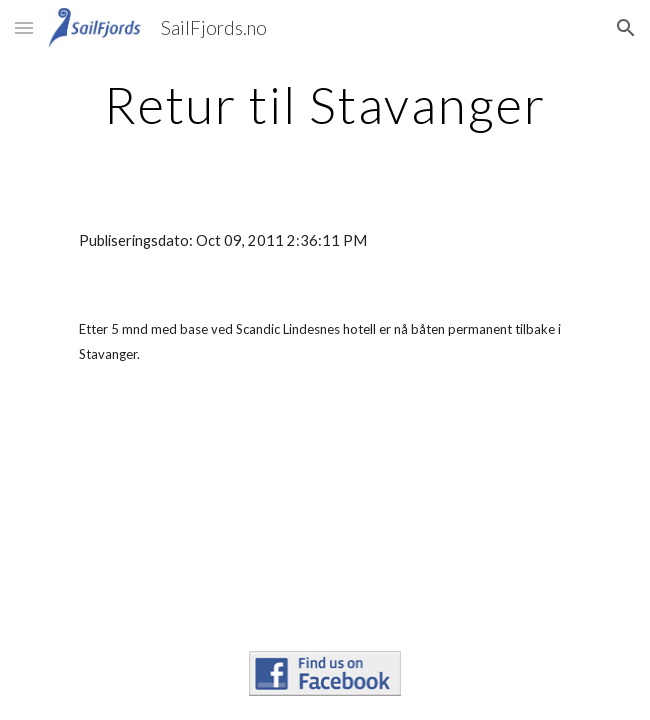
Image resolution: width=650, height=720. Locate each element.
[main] (324, 105)
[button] (24, 27)
